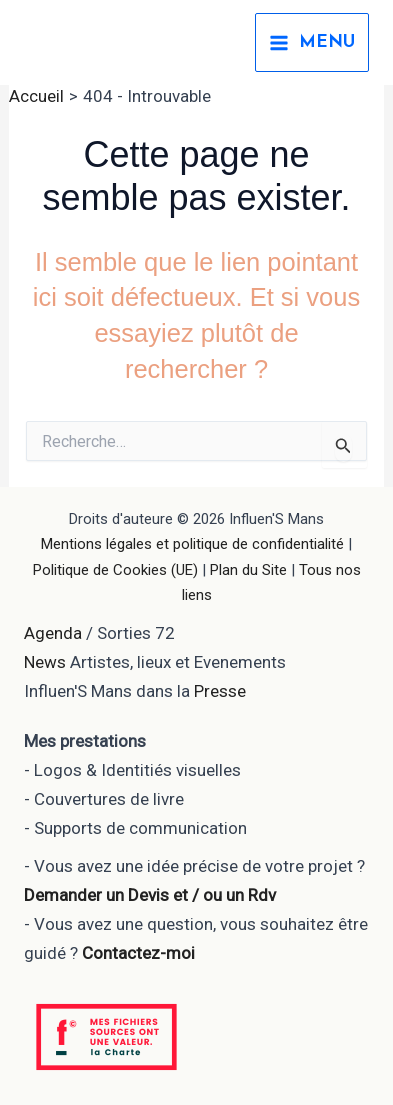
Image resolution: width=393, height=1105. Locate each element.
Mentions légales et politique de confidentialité (192, 544)
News (45, 662)
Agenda (53, 633)
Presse (220, 691)
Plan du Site (248, 570)
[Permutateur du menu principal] (312, 42)
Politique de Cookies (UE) (115, 570)
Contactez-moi (138, 953)
